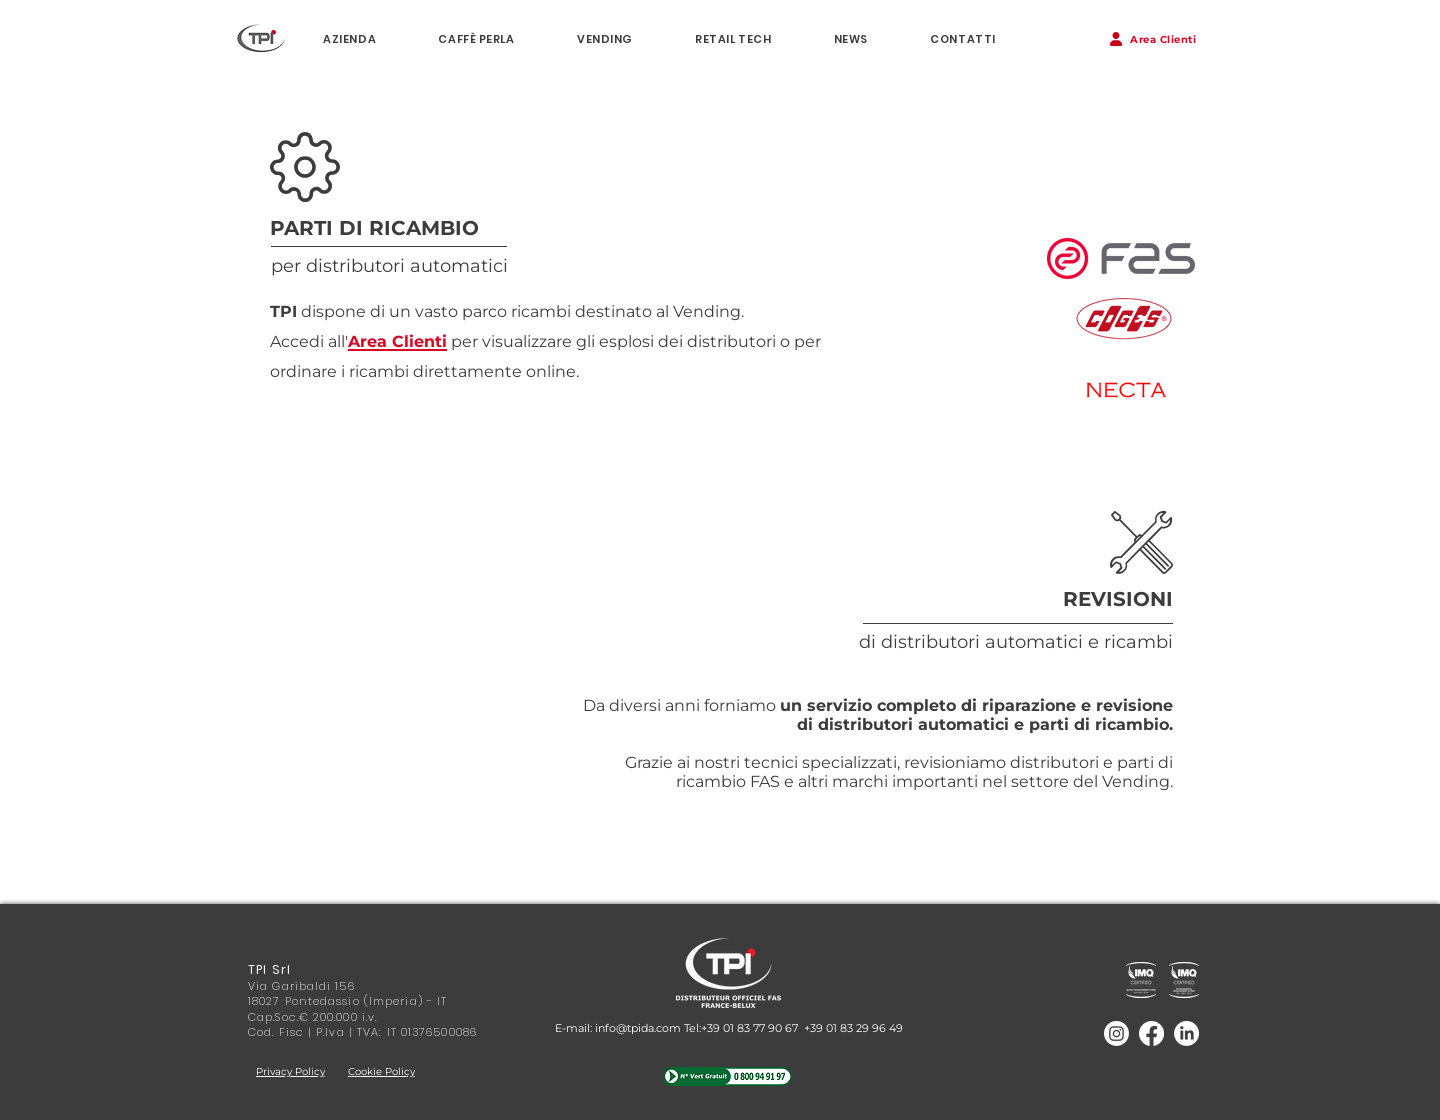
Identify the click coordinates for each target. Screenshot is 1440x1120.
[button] (1152, 39)
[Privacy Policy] (290, 1071)
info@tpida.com (638, 1028)
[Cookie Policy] (381, 1071)
